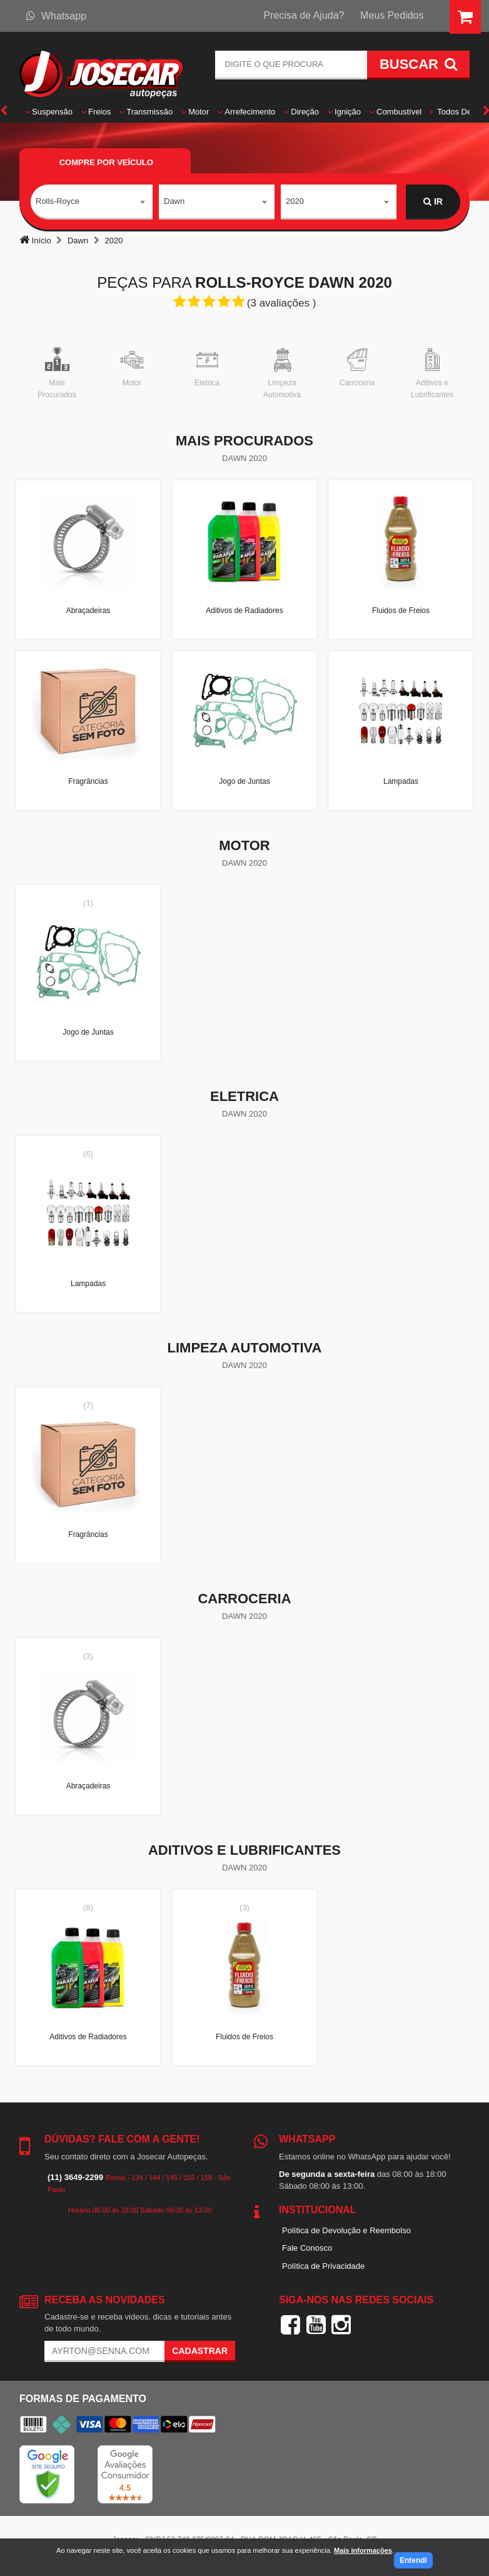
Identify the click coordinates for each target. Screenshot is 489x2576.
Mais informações (363, 2550)
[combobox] (92, 202)
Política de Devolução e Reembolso (346, 2230)
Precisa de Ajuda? (304, 15)
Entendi (413, 2560)
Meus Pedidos (391, 15)
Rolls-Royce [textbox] (57, 201)
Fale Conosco (307, 2248)
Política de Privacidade (323, 2266)
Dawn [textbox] (174, 201)
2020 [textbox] (295, 201)
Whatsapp (56, 16)
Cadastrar (200, 2351)
